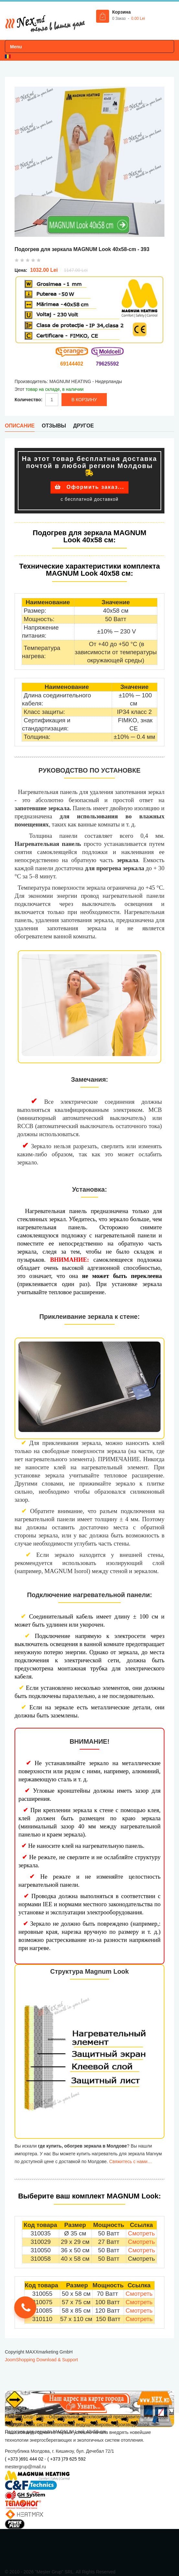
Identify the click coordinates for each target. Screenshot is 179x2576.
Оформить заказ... (89, 487)
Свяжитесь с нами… (130, 2161)
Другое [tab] (83, 425)
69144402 (71, 364)
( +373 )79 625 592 (66, 2459)
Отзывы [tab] (54, 425)
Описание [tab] (20, 425)
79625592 (107, 364)
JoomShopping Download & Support (41, 2359)
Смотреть (141, 2233)
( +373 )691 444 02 (24, 2459)
